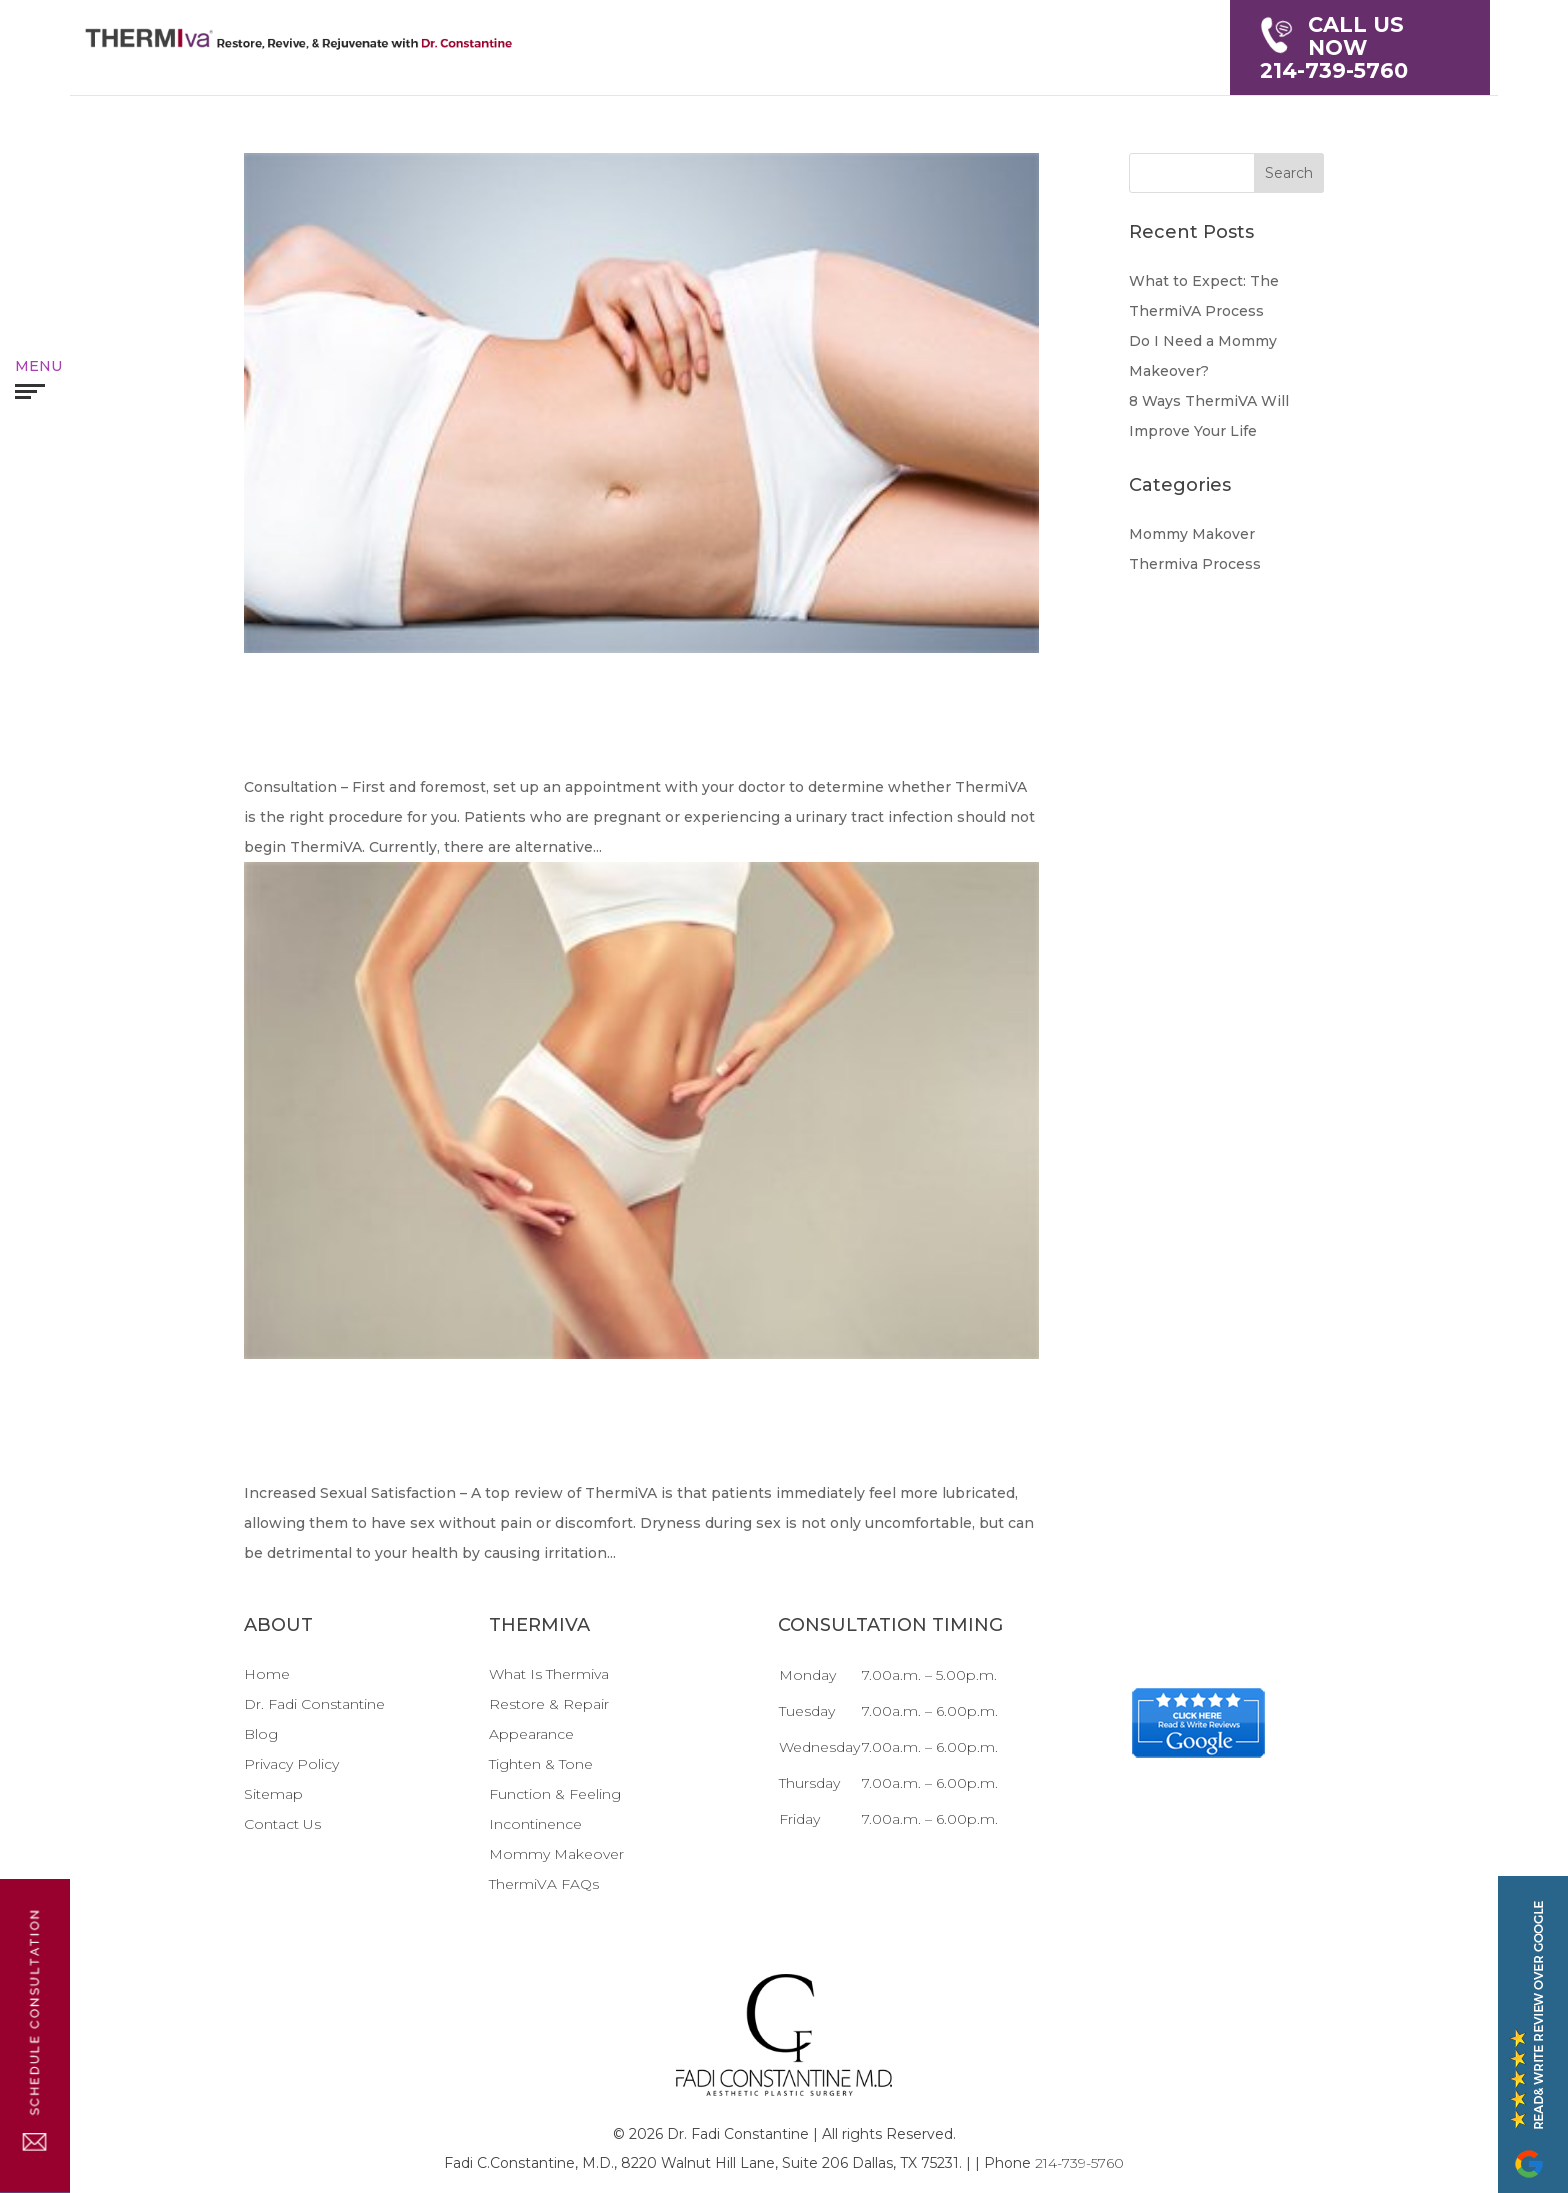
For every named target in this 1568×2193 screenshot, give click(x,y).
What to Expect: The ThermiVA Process (570, 724)
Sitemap (273, 1794)
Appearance (531, 1734)
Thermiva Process (1195, 564)
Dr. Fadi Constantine (314, 1704)
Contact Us (282, 1824)
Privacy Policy (291, 1764)
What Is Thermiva (549, 1674)
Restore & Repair (549, 1704)
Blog (261, 1734)
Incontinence (535, 1824)
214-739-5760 (1360, 47)
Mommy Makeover (556, 1854)
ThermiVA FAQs (544, 1884)
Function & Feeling (555, 1794)
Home (267, 1674)
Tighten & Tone (541, 1764)
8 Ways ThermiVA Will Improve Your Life (634, 1430)
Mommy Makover (1192, 534)
